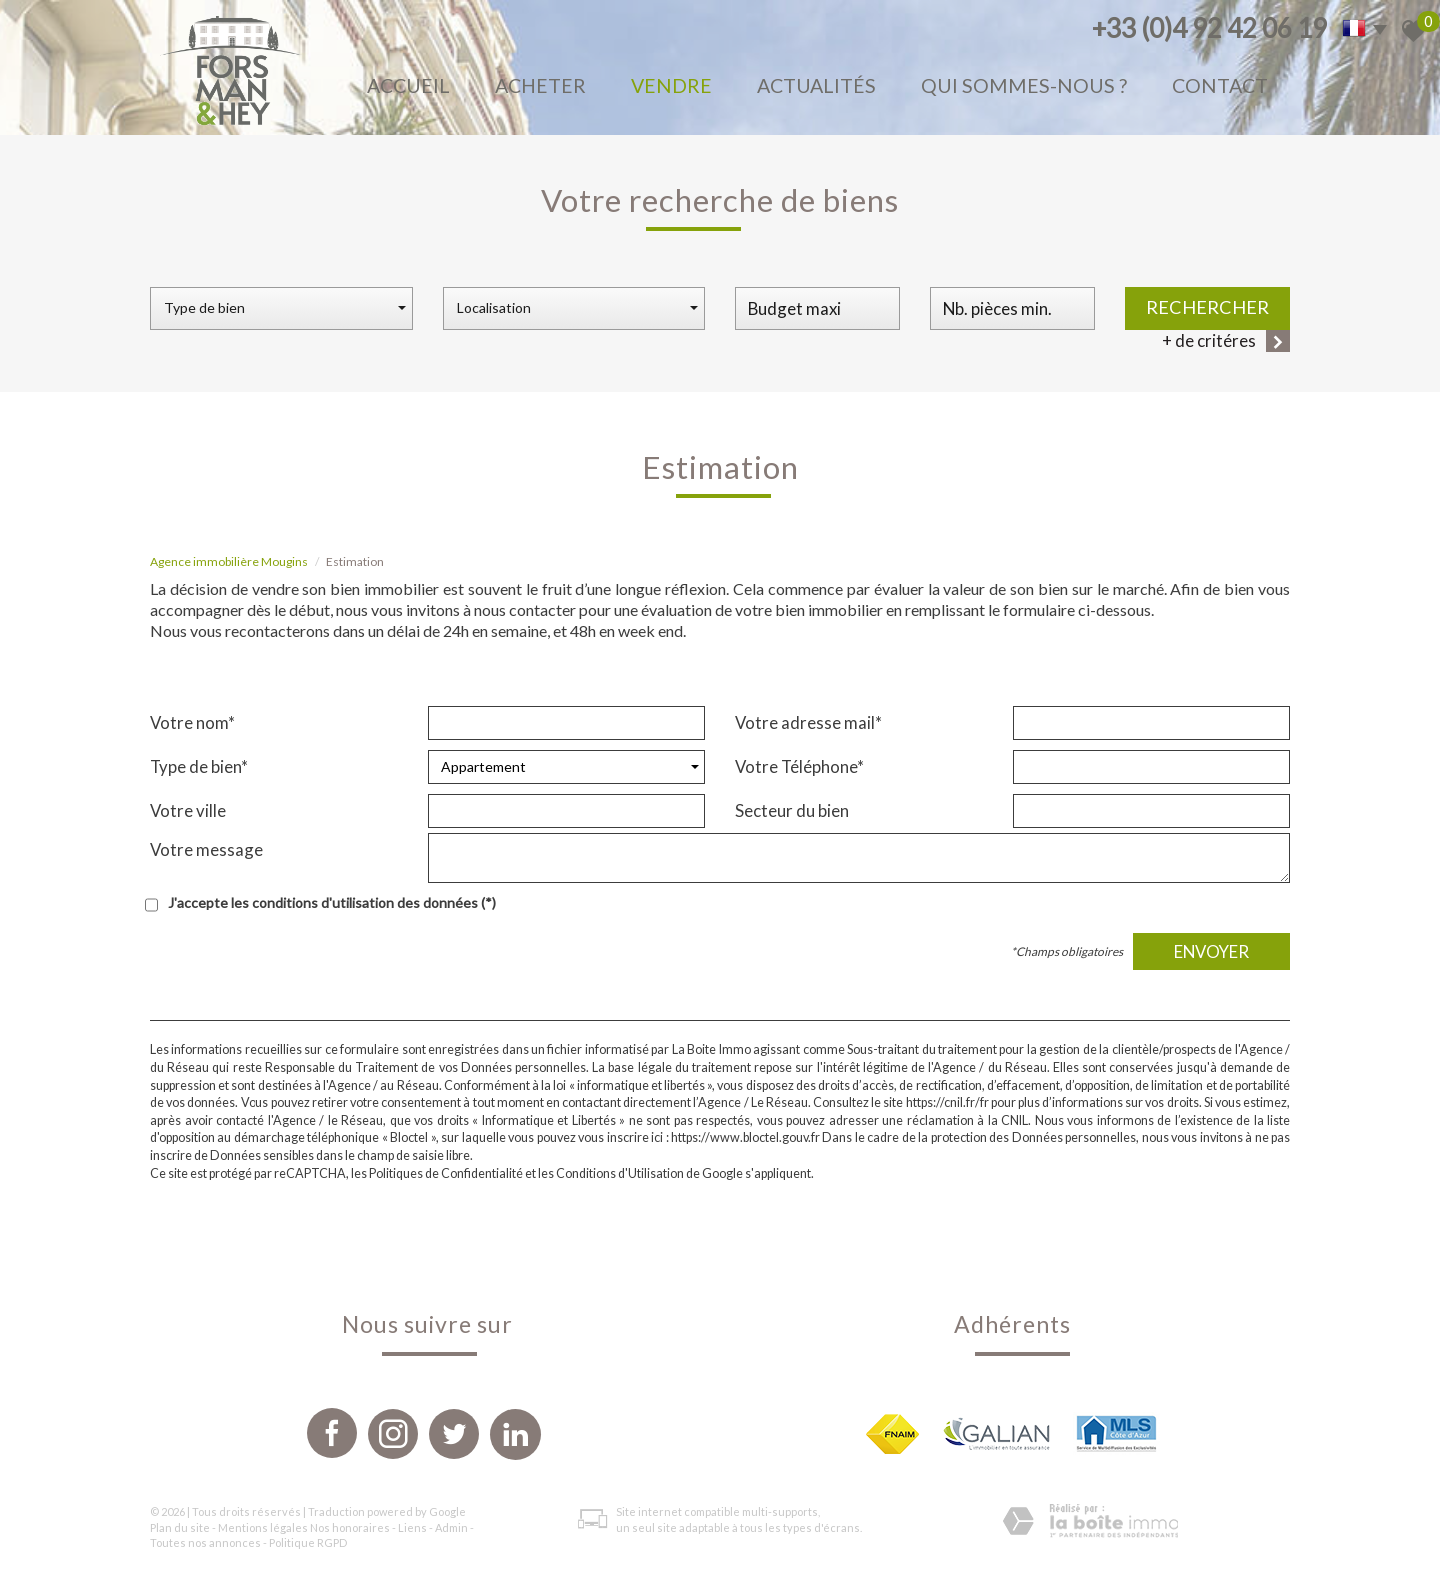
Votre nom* (192, 722)
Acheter (540, 85)
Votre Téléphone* (799, 766)
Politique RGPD (308, 1542)
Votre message (206, 849)
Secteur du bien (792, 810)
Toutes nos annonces (205, 1542)
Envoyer (1211, 951)
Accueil (408, 85)
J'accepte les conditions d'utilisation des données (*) (332, 902)
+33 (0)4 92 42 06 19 (1209, 28)
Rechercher (1207, 307)
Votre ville (188, 810)
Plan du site (180, 1527)
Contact (1220, 85)
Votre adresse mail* (808, 722)
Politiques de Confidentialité (446, 1173)
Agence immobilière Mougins (229, 561)
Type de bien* (199, 766)
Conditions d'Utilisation (620, 1173)
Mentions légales (263, 1527)
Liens (412, 1527)
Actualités (816, 85)
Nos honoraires (350, 1527)
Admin (451, 1527)
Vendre (671, 85)
